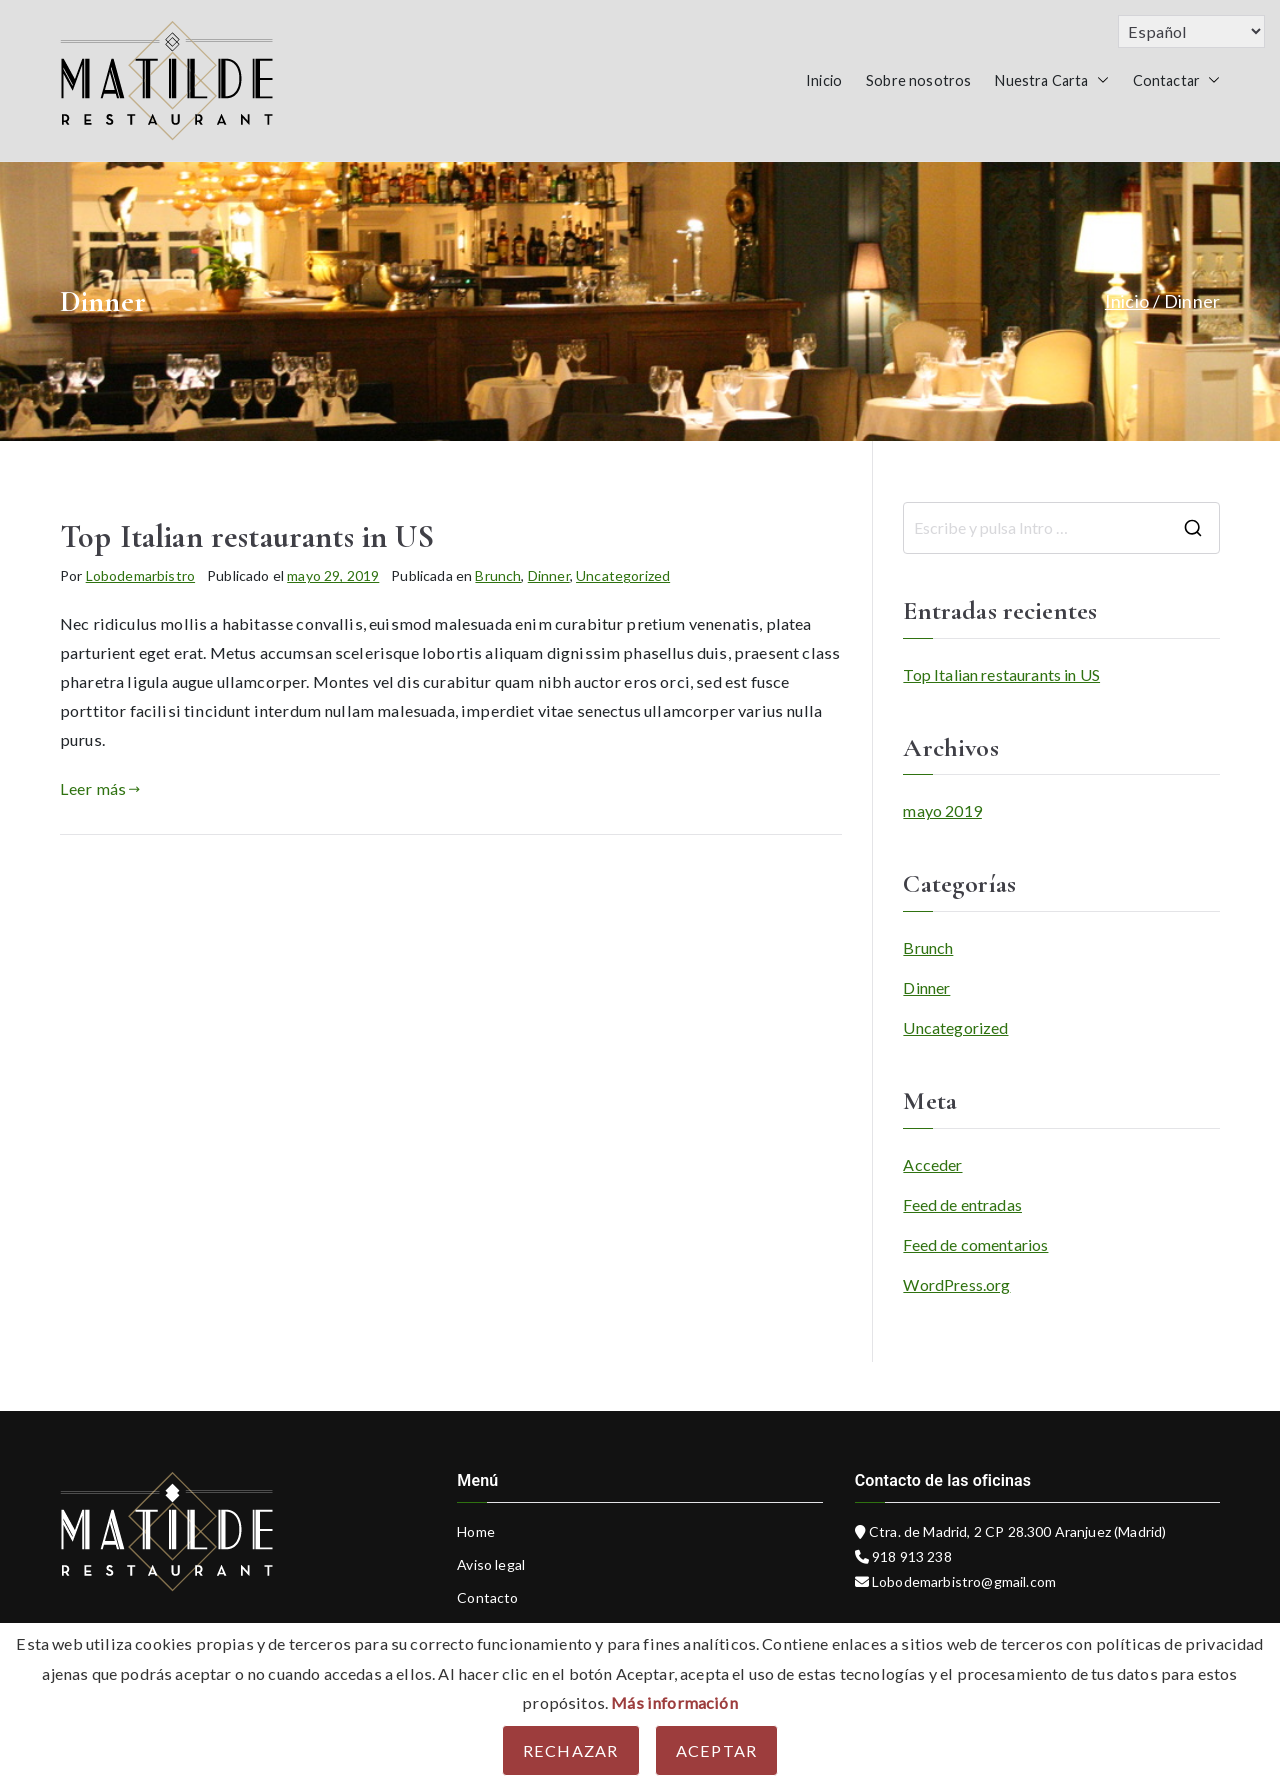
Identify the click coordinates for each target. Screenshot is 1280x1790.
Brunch (498, 575)
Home (476, 1531)
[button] (1099, 81)
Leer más (100, 788)
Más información (674, 1702)
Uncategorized (623, 575)
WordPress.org (956, 1284)
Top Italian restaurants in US (247, 536)
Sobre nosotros (918, 80)
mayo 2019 (942, 810)
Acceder (932, 1164)
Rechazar (571, 1750)
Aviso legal (491, 1564)
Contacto (487, 1597)
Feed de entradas (962, 1204)
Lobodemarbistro (140, 575)
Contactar (1176, 81)
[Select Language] (1191, 31)
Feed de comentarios (975, 1244)
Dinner (549, 575)
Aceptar (717, 1750)
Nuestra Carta (1051, 81)
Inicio (824, 80)
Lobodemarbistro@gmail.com (962, 1581)
